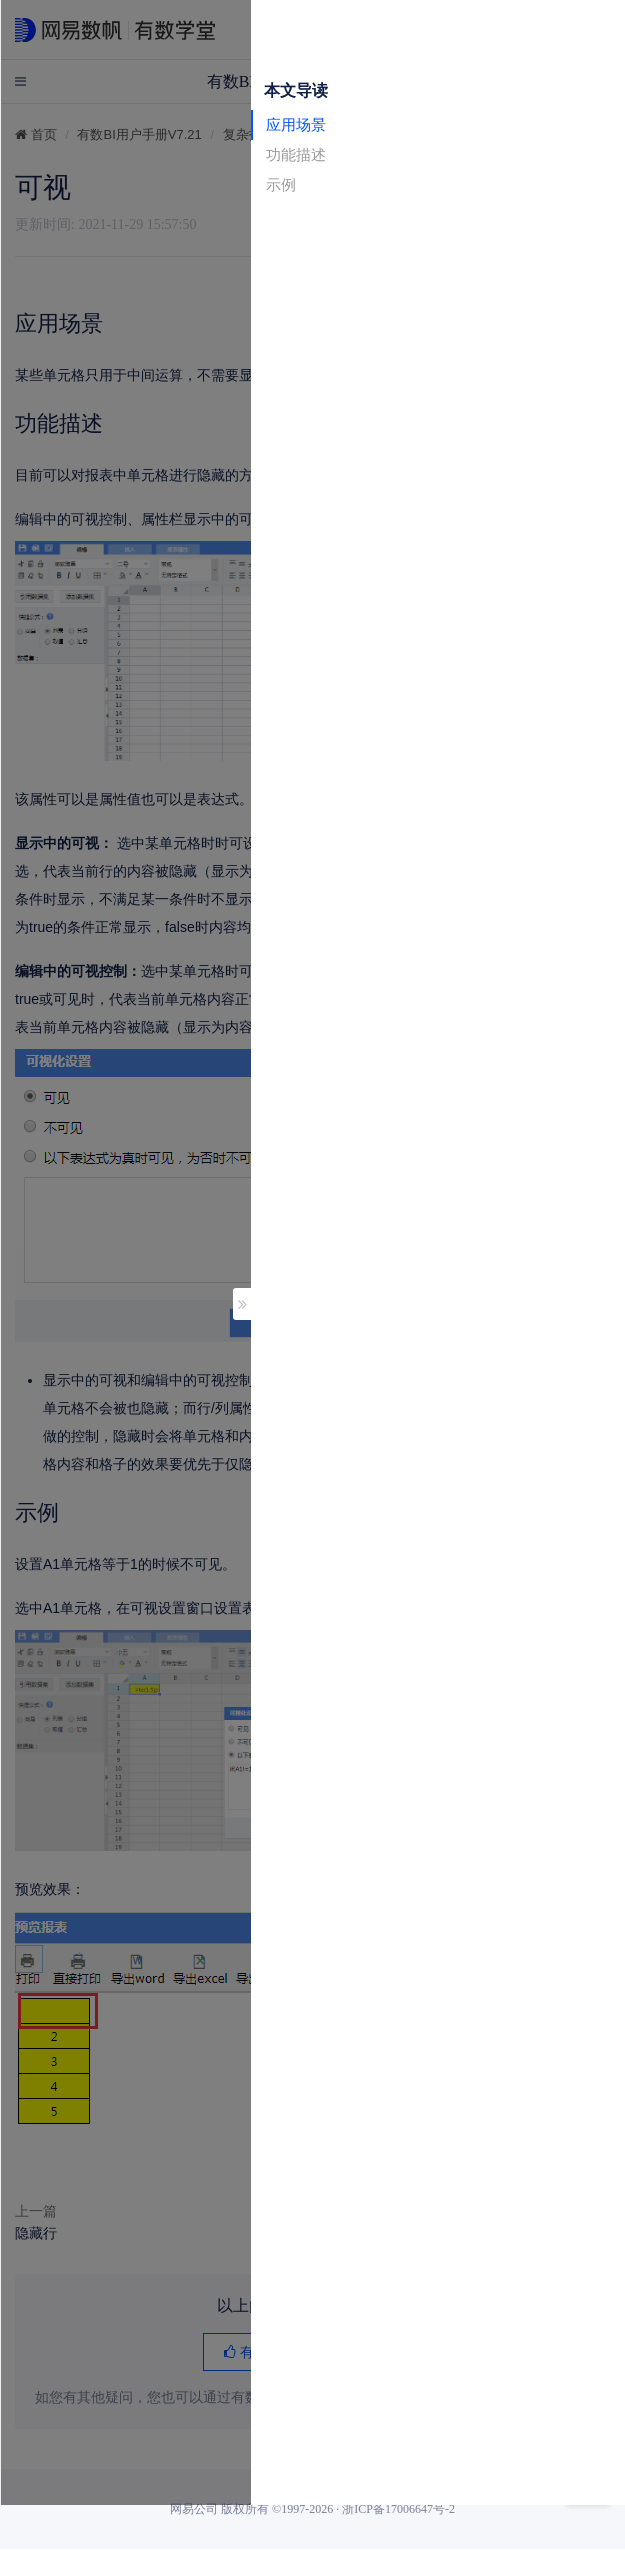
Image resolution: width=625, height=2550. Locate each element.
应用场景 (296, 124)
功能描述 (296, 154)
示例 (281, 184)
